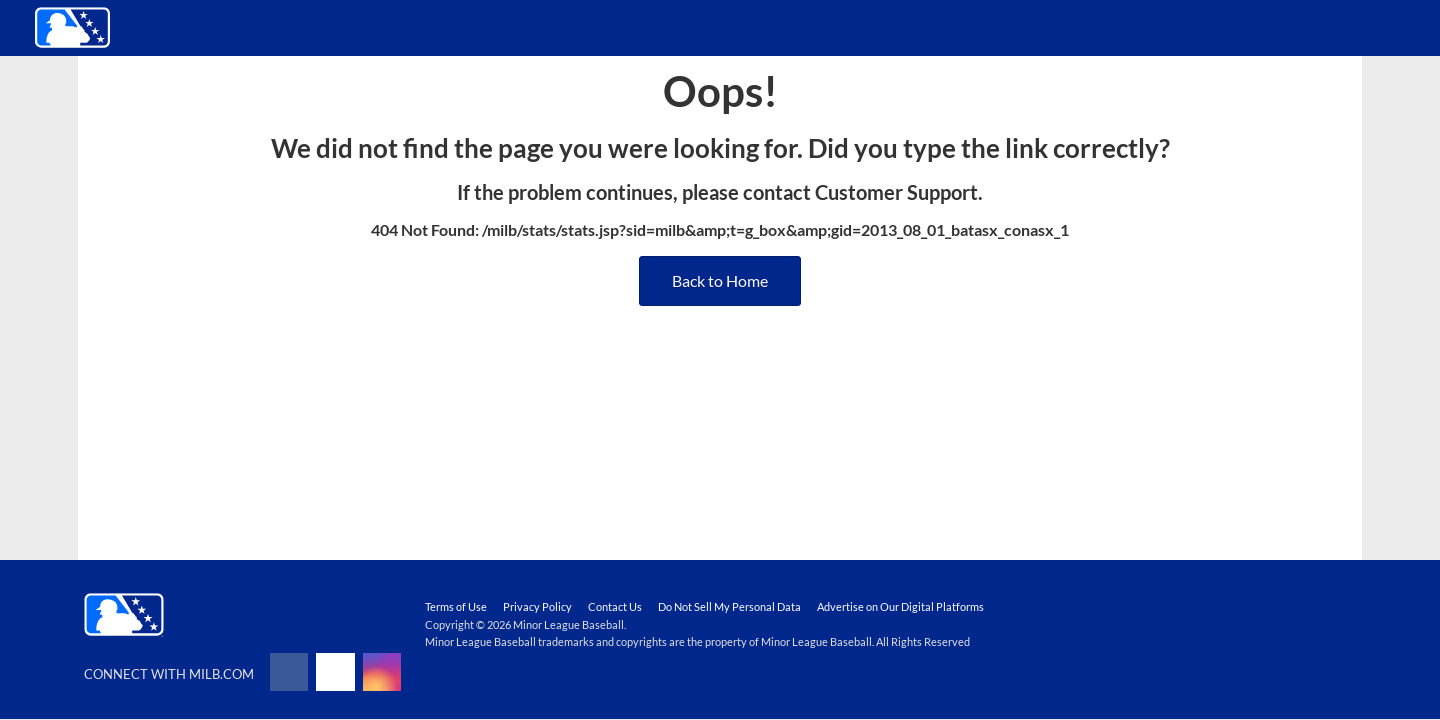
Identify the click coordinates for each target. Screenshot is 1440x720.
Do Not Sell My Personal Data (729, 606)
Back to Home (720, 280)
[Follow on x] (335, 672)
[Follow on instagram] (382, 672)
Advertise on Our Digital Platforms (900, 606)
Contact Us (615, 606)
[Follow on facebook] (289, 672)
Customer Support (896, 192)
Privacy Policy (537, 606)
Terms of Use (456, 606)
